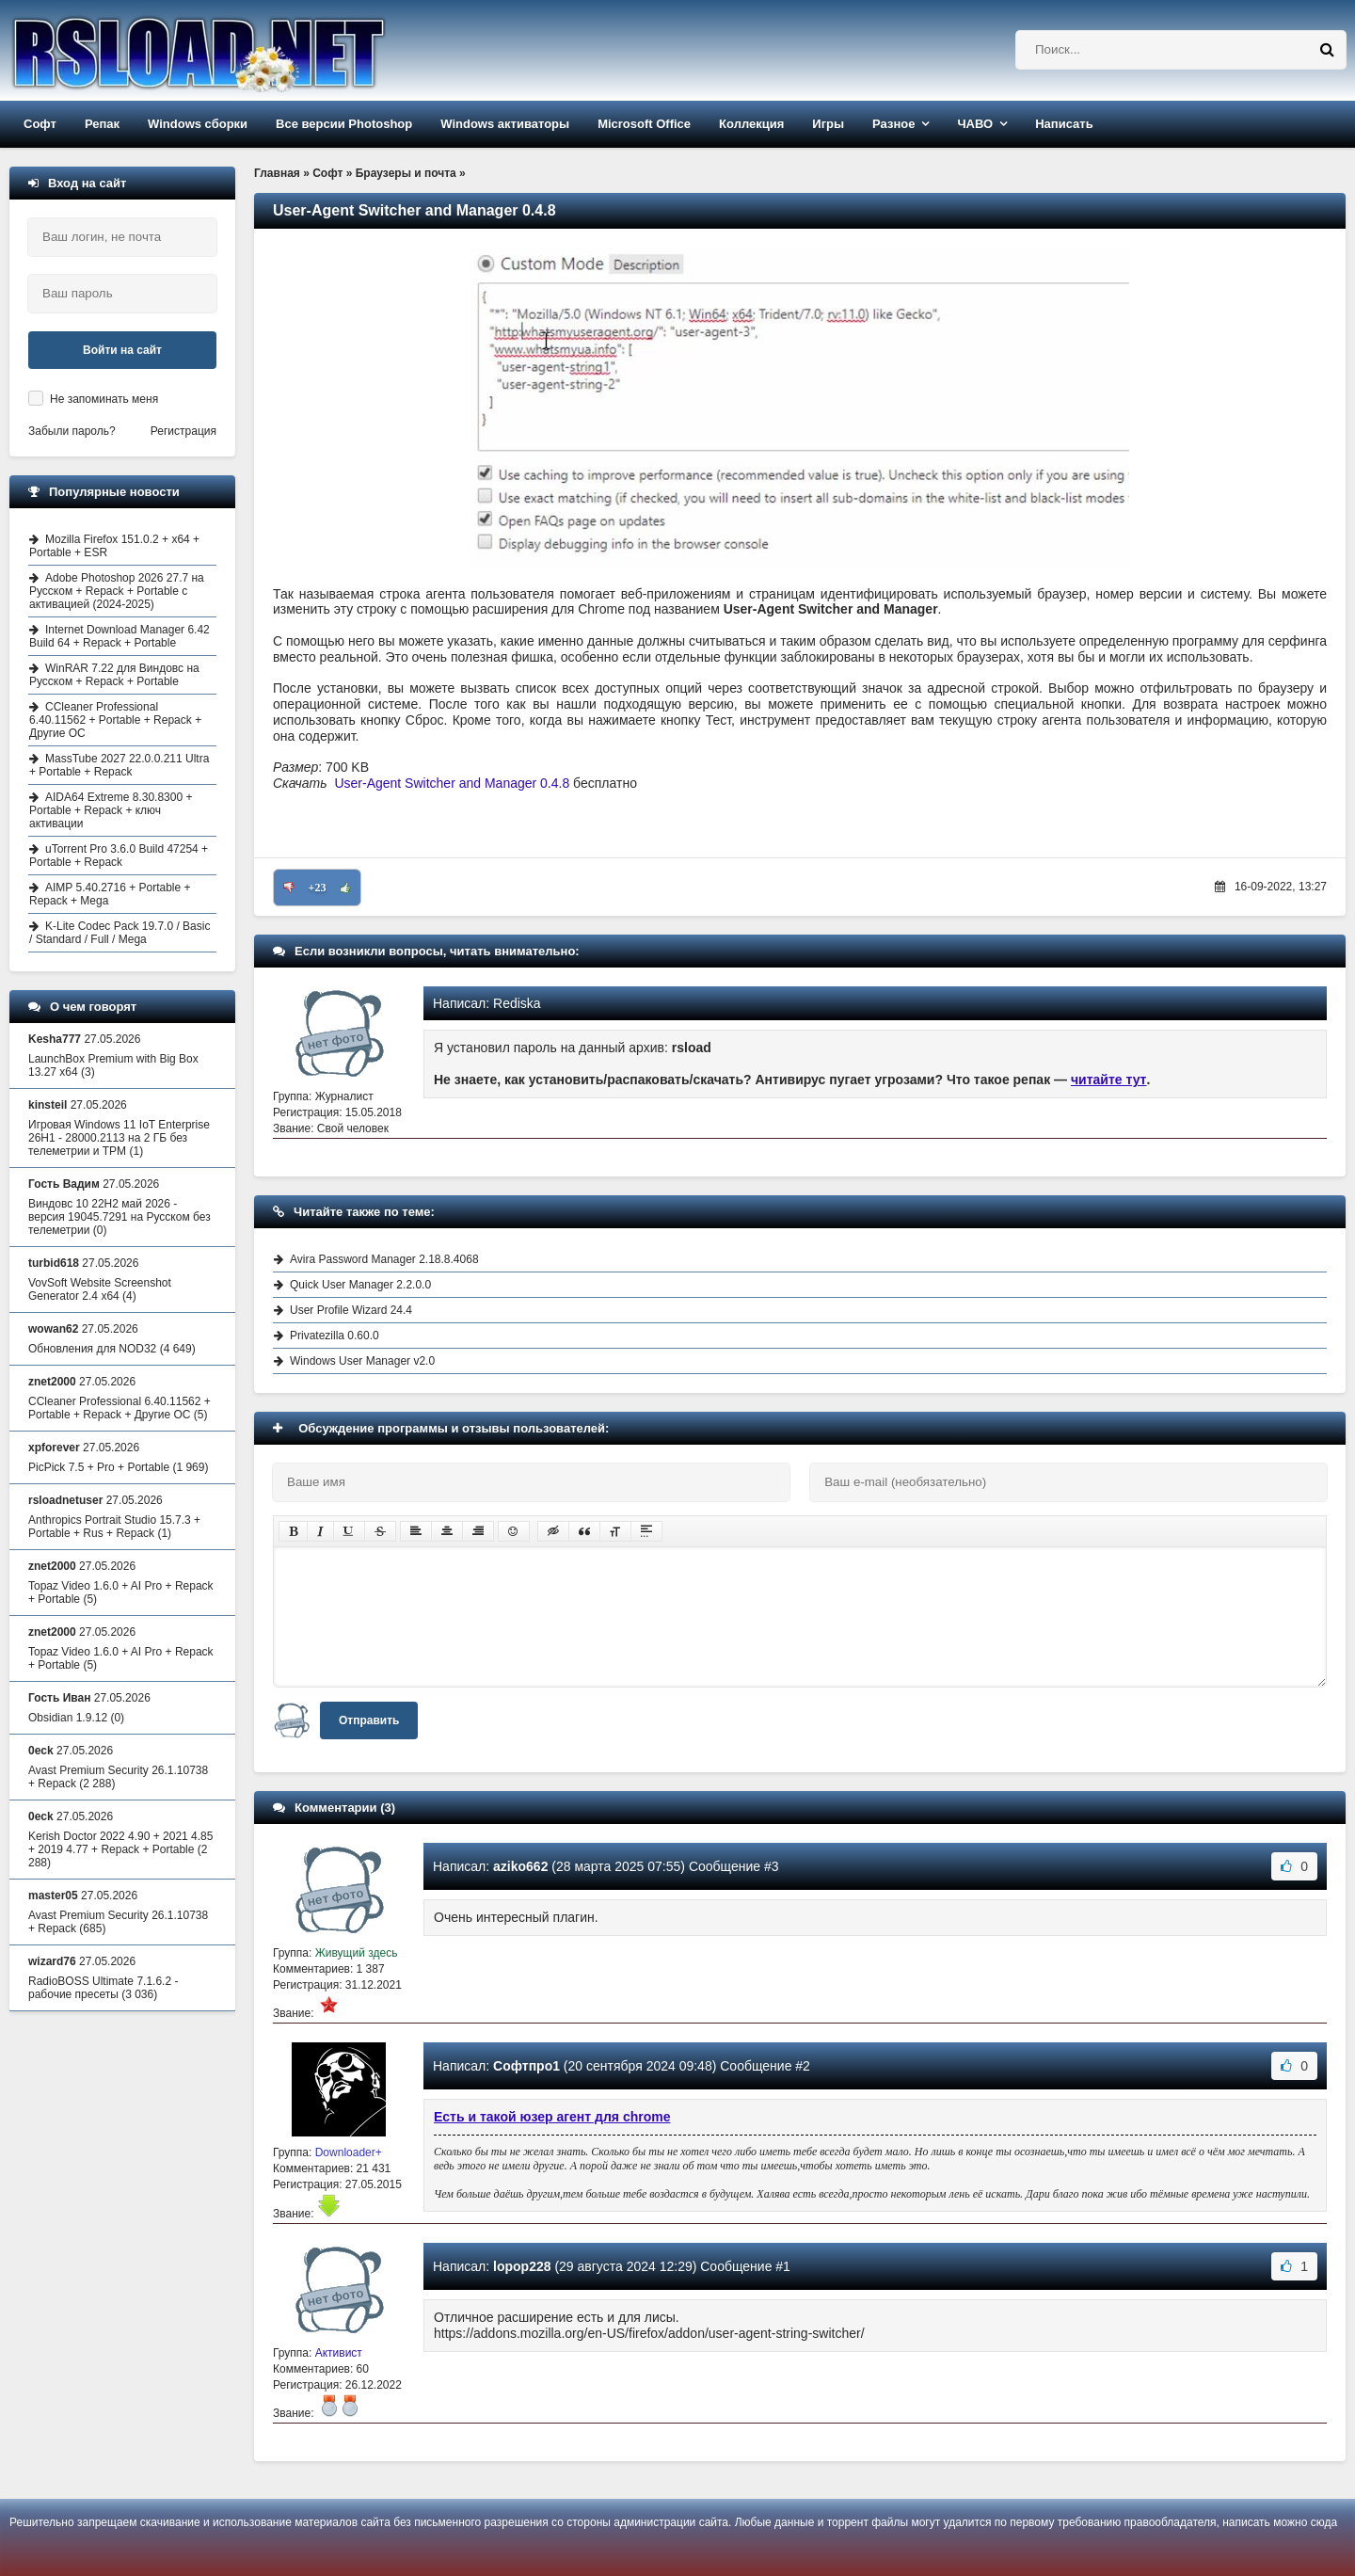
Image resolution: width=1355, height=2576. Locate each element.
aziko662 (520, 1866)
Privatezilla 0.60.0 (334, 1335)
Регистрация (183, 431)
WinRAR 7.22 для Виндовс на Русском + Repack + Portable (114, 675)
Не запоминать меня (104, 399)
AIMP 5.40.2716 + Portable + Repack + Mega (110, 894)
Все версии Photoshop (344, 124)
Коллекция (751, 124)
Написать (1063, 124)
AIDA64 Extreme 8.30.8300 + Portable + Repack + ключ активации (110, 810)
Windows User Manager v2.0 (362, 1361)
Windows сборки (197, 124)
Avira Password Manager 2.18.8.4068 (384, 1259)
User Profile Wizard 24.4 (351, 1310)
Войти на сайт (122, 350)
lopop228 (521, 2266)
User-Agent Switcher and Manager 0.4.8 (451, 783)
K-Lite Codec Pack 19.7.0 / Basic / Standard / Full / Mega (119, 933)
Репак (102, 124)
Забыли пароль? (72, 431)
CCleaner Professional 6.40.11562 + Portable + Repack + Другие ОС (115, 720)
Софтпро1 (526, 2065)
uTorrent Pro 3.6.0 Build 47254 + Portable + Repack (118, 855)
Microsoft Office (644, 124)
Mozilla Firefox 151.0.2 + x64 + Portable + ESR (114, 546)
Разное (893, 124)
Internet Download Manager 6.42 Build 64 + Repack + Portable (119, 636)
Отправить (369, 1720)
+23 (318, 887)
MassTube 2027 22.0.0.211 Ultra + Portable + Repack (119, 765)
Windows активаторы (504, 124)
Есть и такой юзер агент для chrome (552, 2116)
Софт (40, 124)
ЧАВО (975, 124)
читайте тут (1109, 1079)
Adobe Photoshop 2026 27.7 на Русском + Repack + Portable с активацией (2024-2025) (116, 591)
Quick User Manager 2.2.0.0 (360, 1284)
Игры (828, 124)
